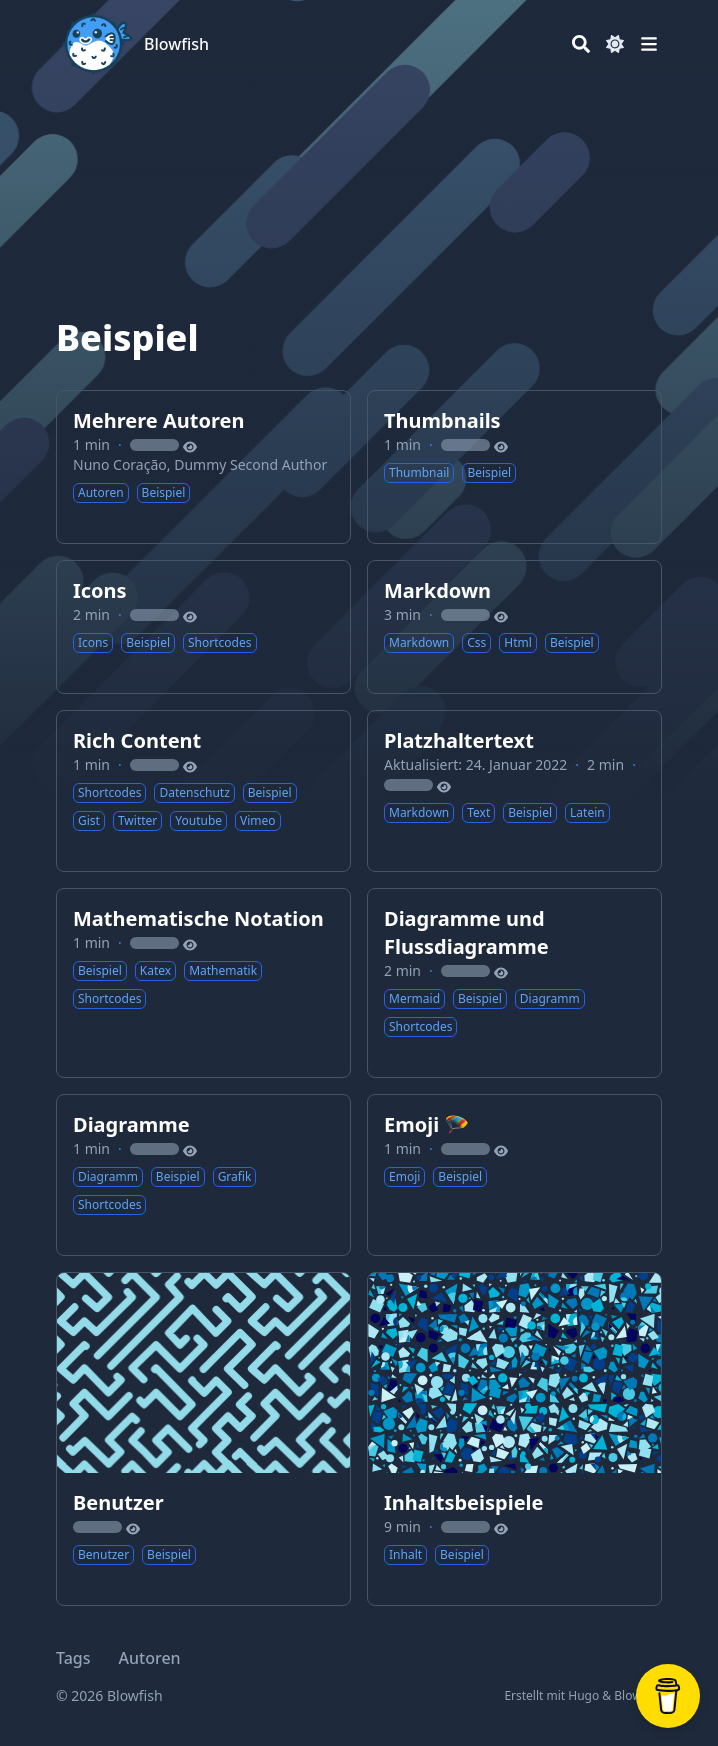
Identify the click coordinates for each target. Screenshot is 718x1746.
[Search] (581, 44)
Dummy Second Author (250, 464)
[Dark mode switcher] (615, 44)
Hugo (583, 1695)
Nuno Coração (120, 464)
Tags (73, 1658)
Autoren (150, 1658)
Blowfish (176, 44)
